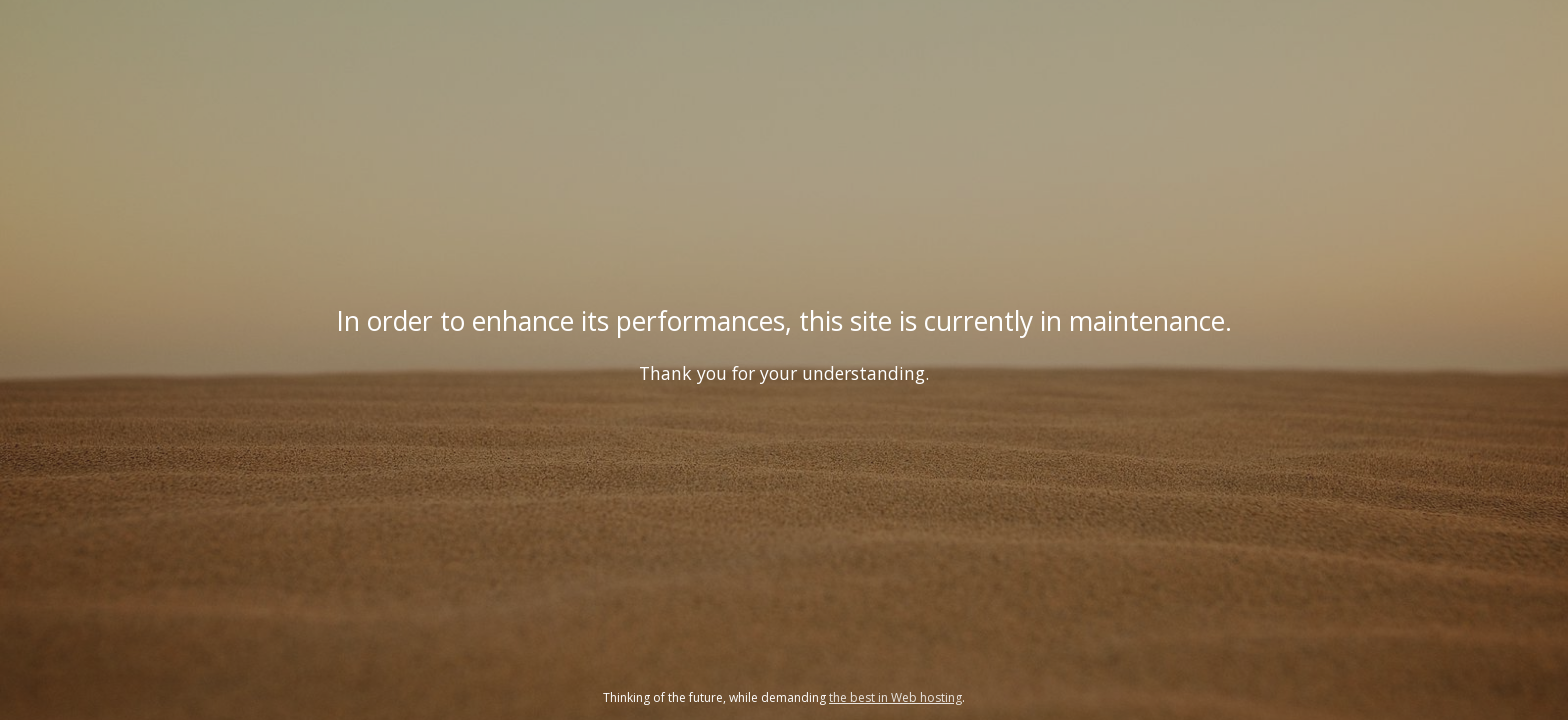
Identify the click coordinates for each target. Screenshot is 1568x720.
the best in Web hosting (895, 697)
